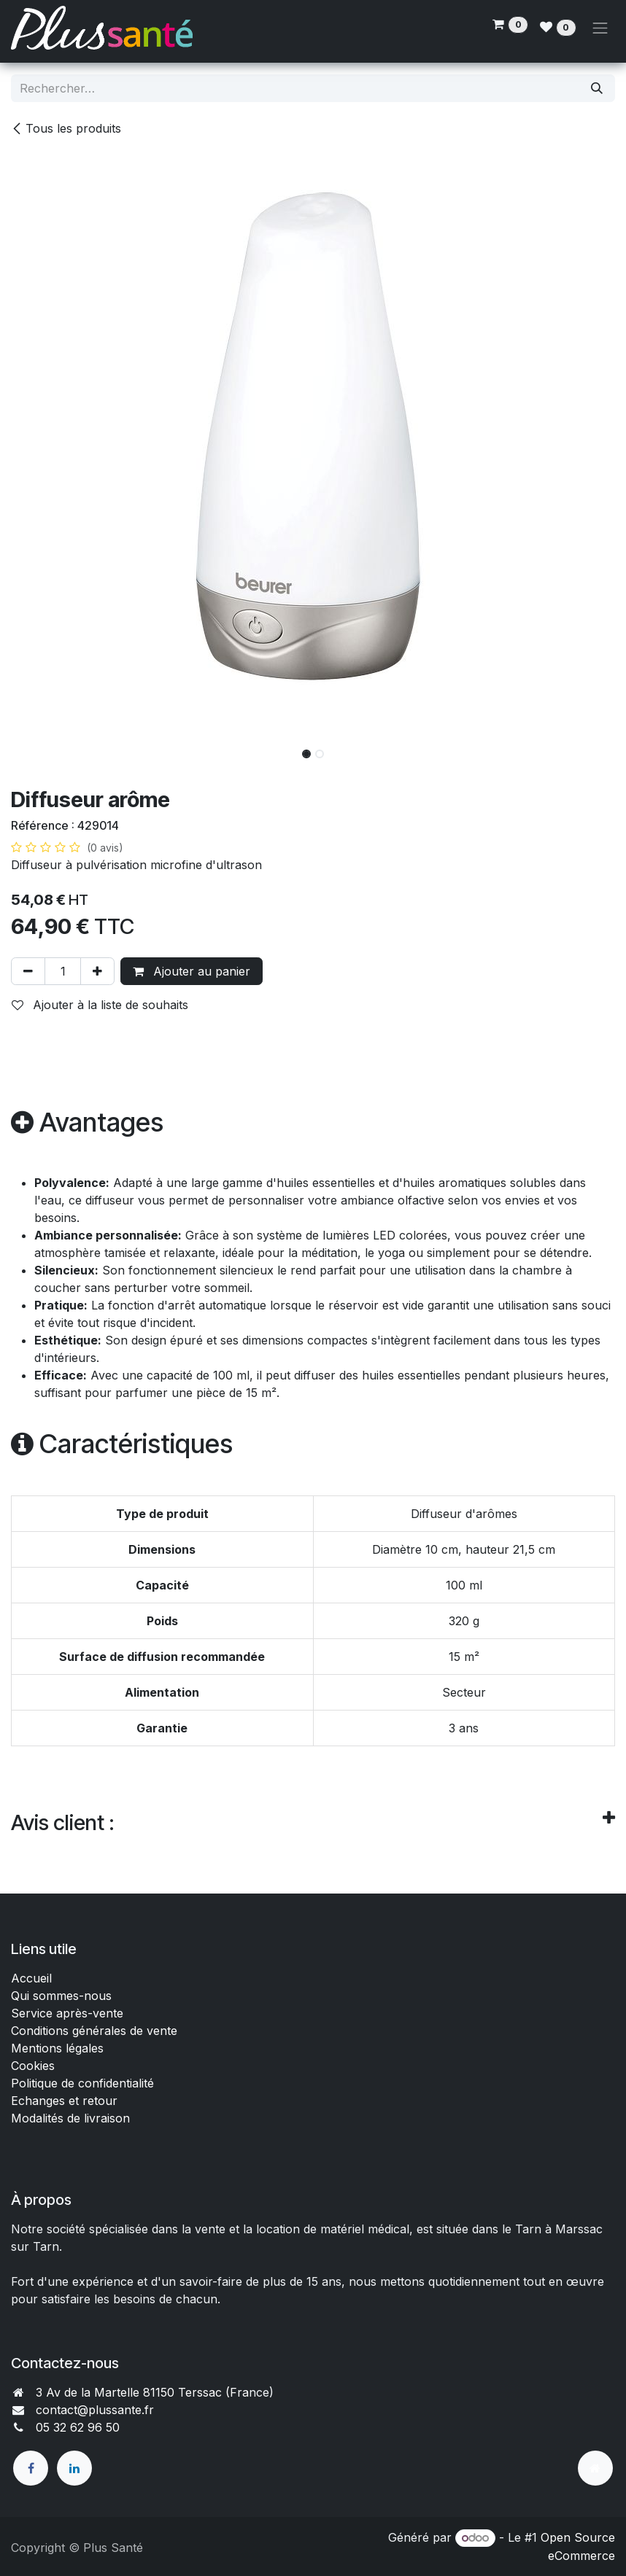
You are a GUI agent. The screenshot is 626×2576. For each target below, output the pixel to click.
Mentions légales (57, 2048)
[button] (41, 749)
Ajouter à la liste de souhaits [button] (100, 1004)
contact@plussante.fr (95, 2409)
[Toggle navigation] (600, 27)
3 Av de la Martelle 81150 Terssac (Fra (142, 2392)
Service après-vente (67, 2013)
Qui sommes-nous (61, 1995)
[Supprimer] (28, 971)
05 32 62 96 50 (78, 2427)
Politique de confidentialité (82, 2083)
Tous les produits (66, 128)
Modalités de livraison (70, 2118)
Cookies (33, 2065)
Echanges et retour (64, 2100)
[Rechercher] (597, 88)
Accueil (31, 1978)
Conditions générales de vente (96, 2030)
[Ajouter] (97, 971)
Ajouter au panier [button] (191, 971)
